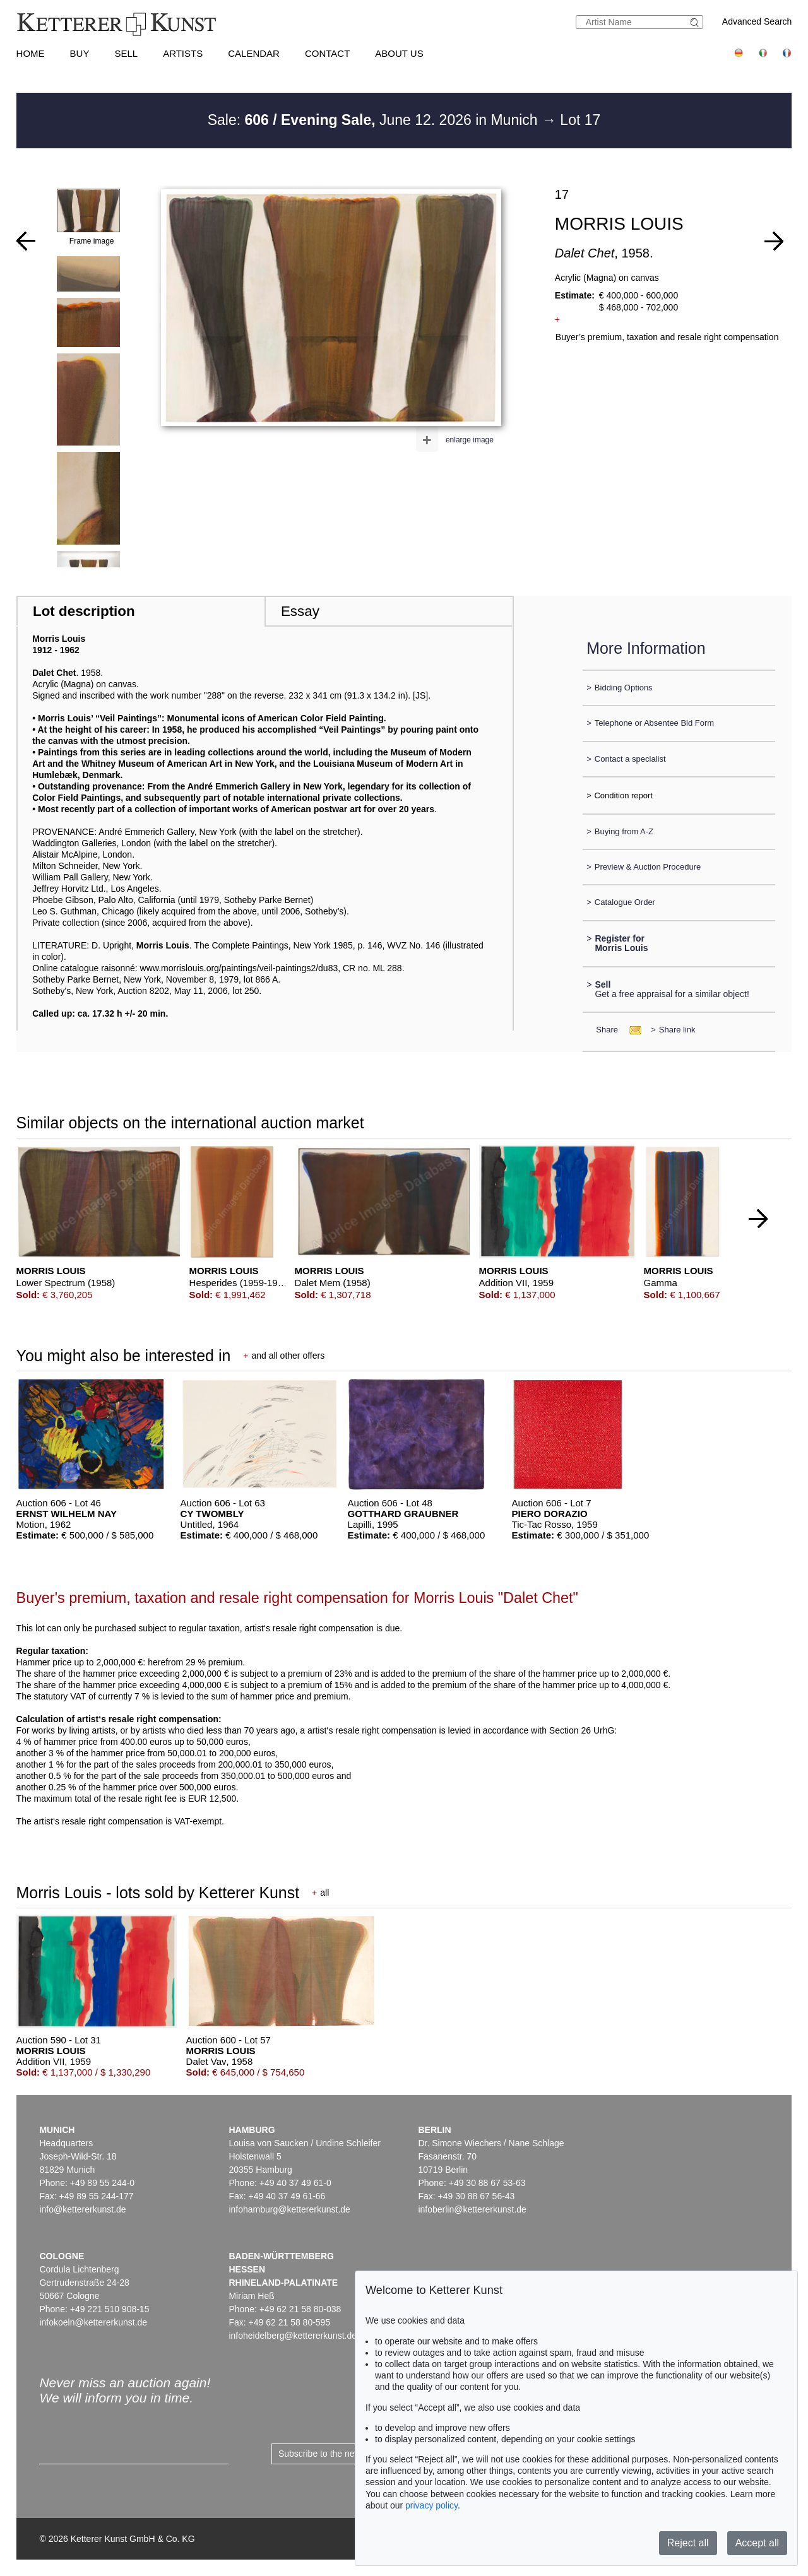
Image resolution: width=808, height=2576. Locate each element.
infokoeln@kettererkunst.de (93, 2322)
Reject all (688, 2543)
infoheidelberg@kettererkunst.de (293, 2336)
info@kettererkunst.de (82, 2209)
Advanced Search (757, 21)
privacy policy (431, 2505)
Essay (300, 611)
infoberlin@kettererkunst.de (472, 2209)
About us (399, 53)
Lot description (84, 611)
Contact (327, 53)
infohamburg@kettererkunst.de (289, 2209)
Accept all (757, 2543)
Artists (183, 53)
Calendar (254, 53)
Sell (126, 53)
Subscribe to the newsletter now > (345, 2454)
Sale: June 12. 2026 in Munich (375, 120)
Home (30, 53)
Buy (80, 53)
